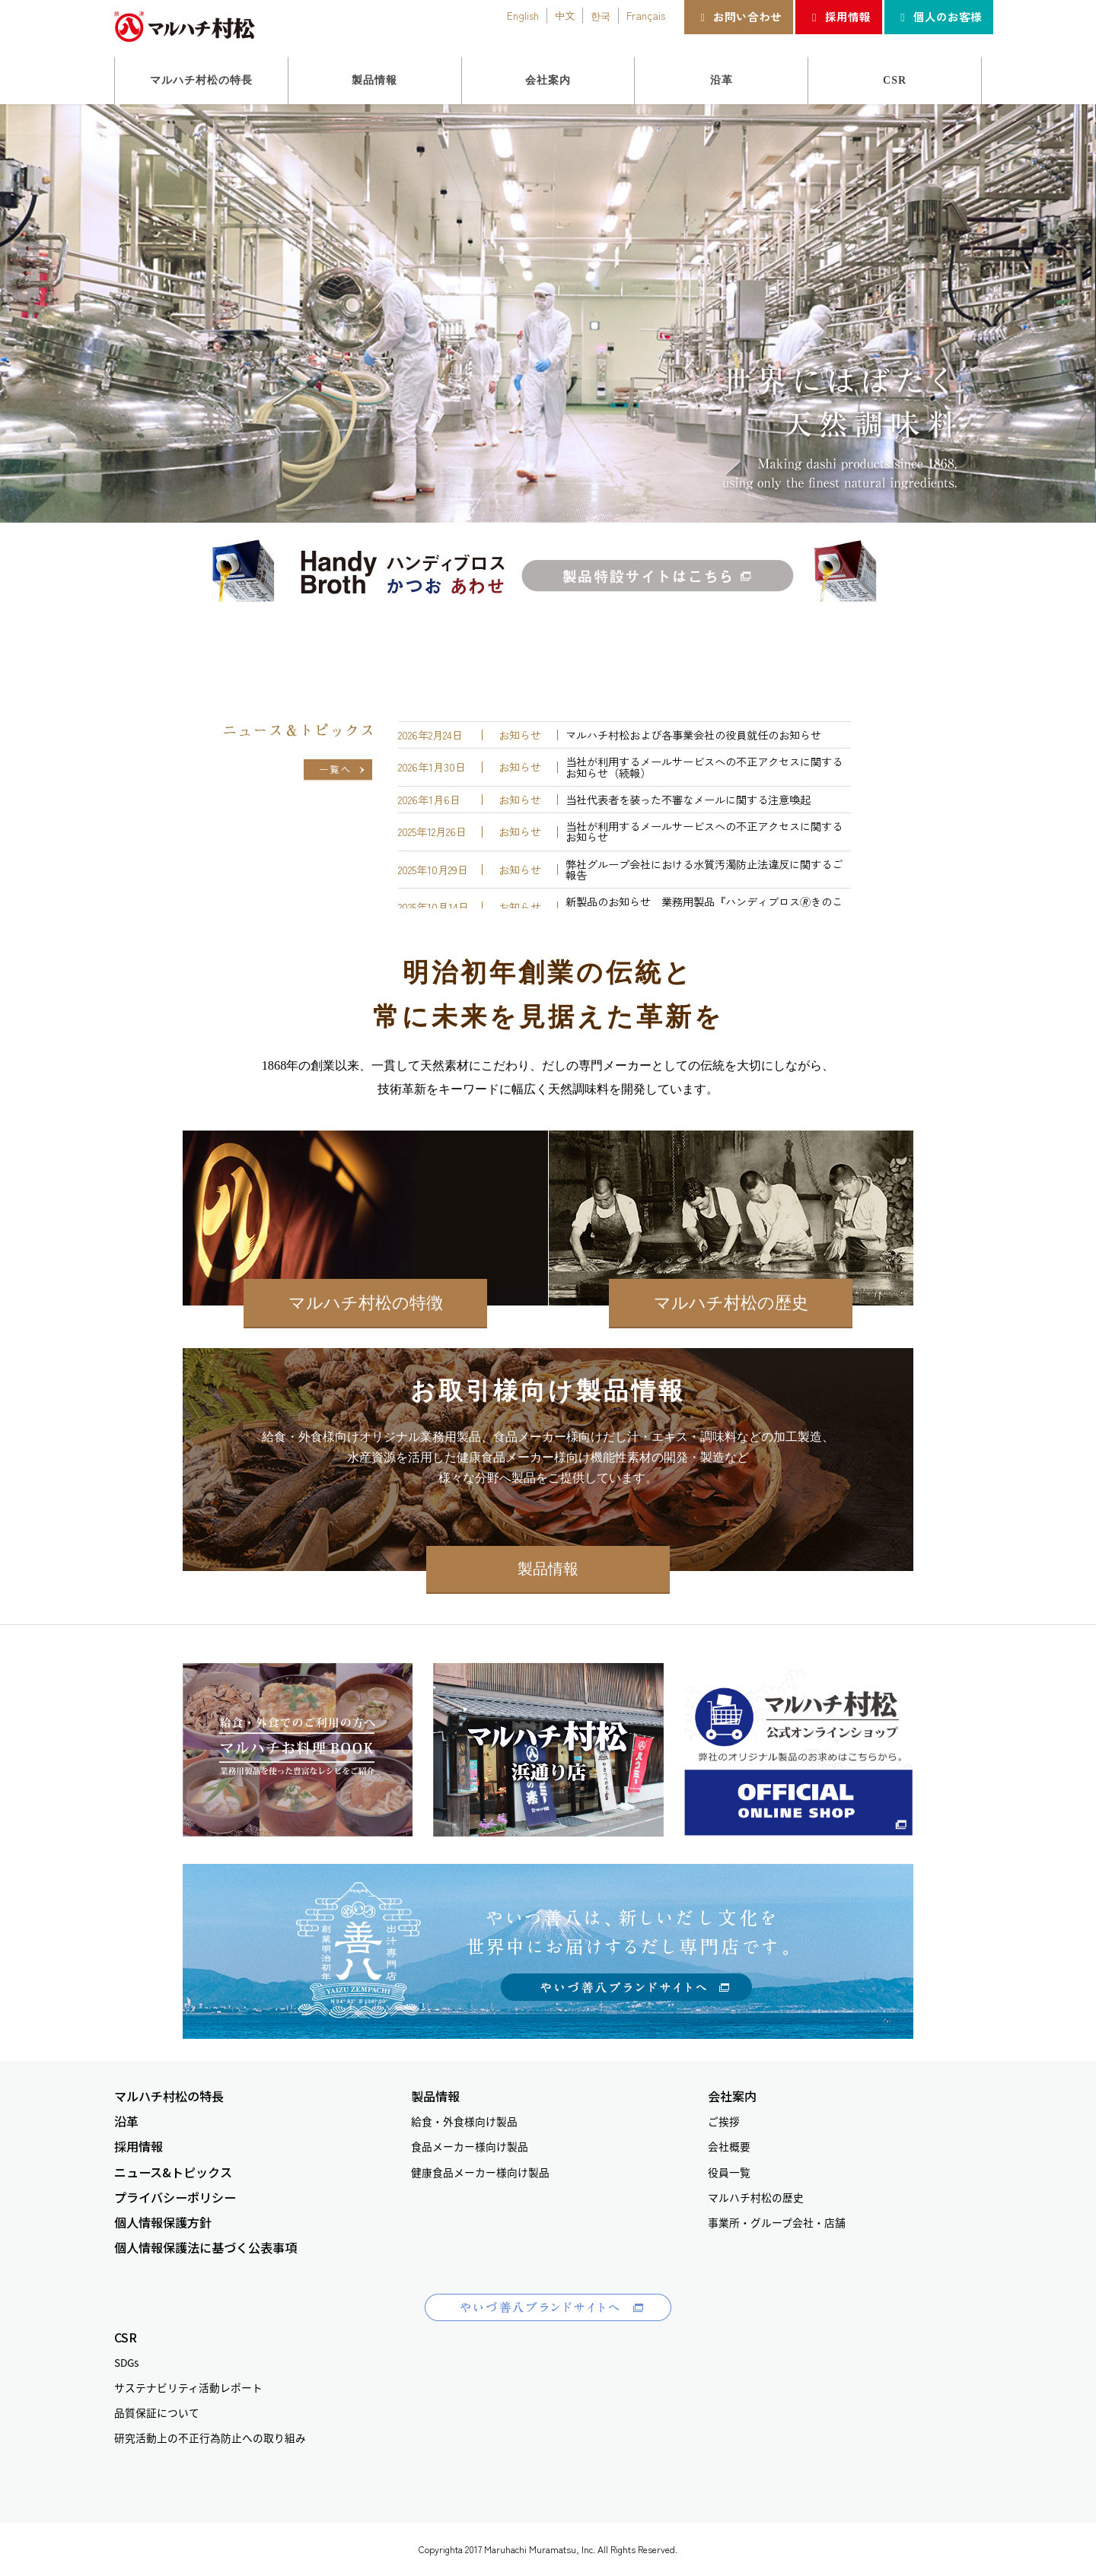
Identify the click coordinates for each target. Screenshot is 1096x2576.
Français (645, 15)
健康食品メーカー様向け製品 (480, 2172)
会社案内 (732, 2096)
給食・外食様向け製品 (464, 2121)
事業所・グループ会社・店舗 (777, 2222)
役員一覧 (729, 2172)
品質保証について (156, 2412)
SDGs (126, 2362)
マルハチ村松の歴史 (731, 1302)
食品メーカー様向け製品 (469, 2146)
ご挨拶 (724, 2121)
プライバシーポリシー (175, 2197)
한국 (600, 15)
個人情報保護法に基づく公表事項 (205, 2247)
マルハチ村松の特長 (169, 2096)
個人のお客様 (939, 16)
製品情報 (548, 1568)
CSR (125, 2337)
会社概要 (729, 2146)
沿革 (126, 2121)
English (523, 15)
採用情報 (838, 16)
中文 (565, 15)
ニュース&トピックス (173, 2172)
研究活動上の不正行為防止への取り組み (210, 2437)
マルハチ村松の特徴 (365, 1302)
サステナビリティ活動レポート (188, 2387)
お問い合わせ (739, 16)
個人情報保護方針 (163, 2222)
